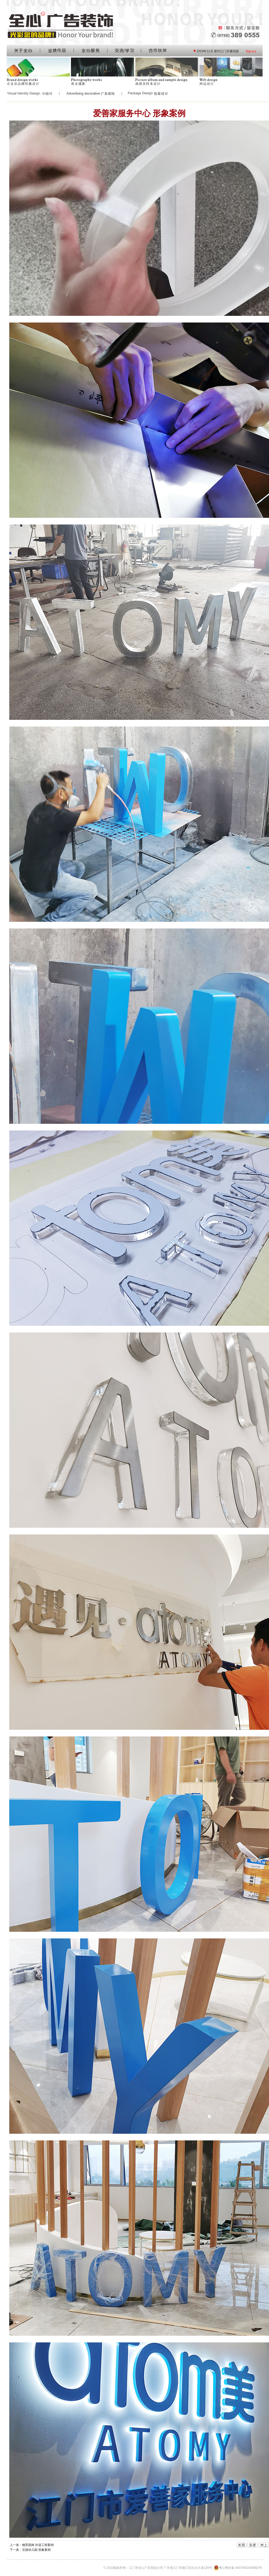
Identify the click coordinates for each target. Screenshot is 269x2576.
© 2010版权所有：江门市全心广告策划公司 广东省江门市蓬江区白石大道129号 (182, 2568)
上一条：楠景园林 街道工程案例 (32, 2545)
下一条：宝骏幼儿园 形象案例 (30, 2550)
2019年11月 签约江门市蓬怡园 (218, 51)
